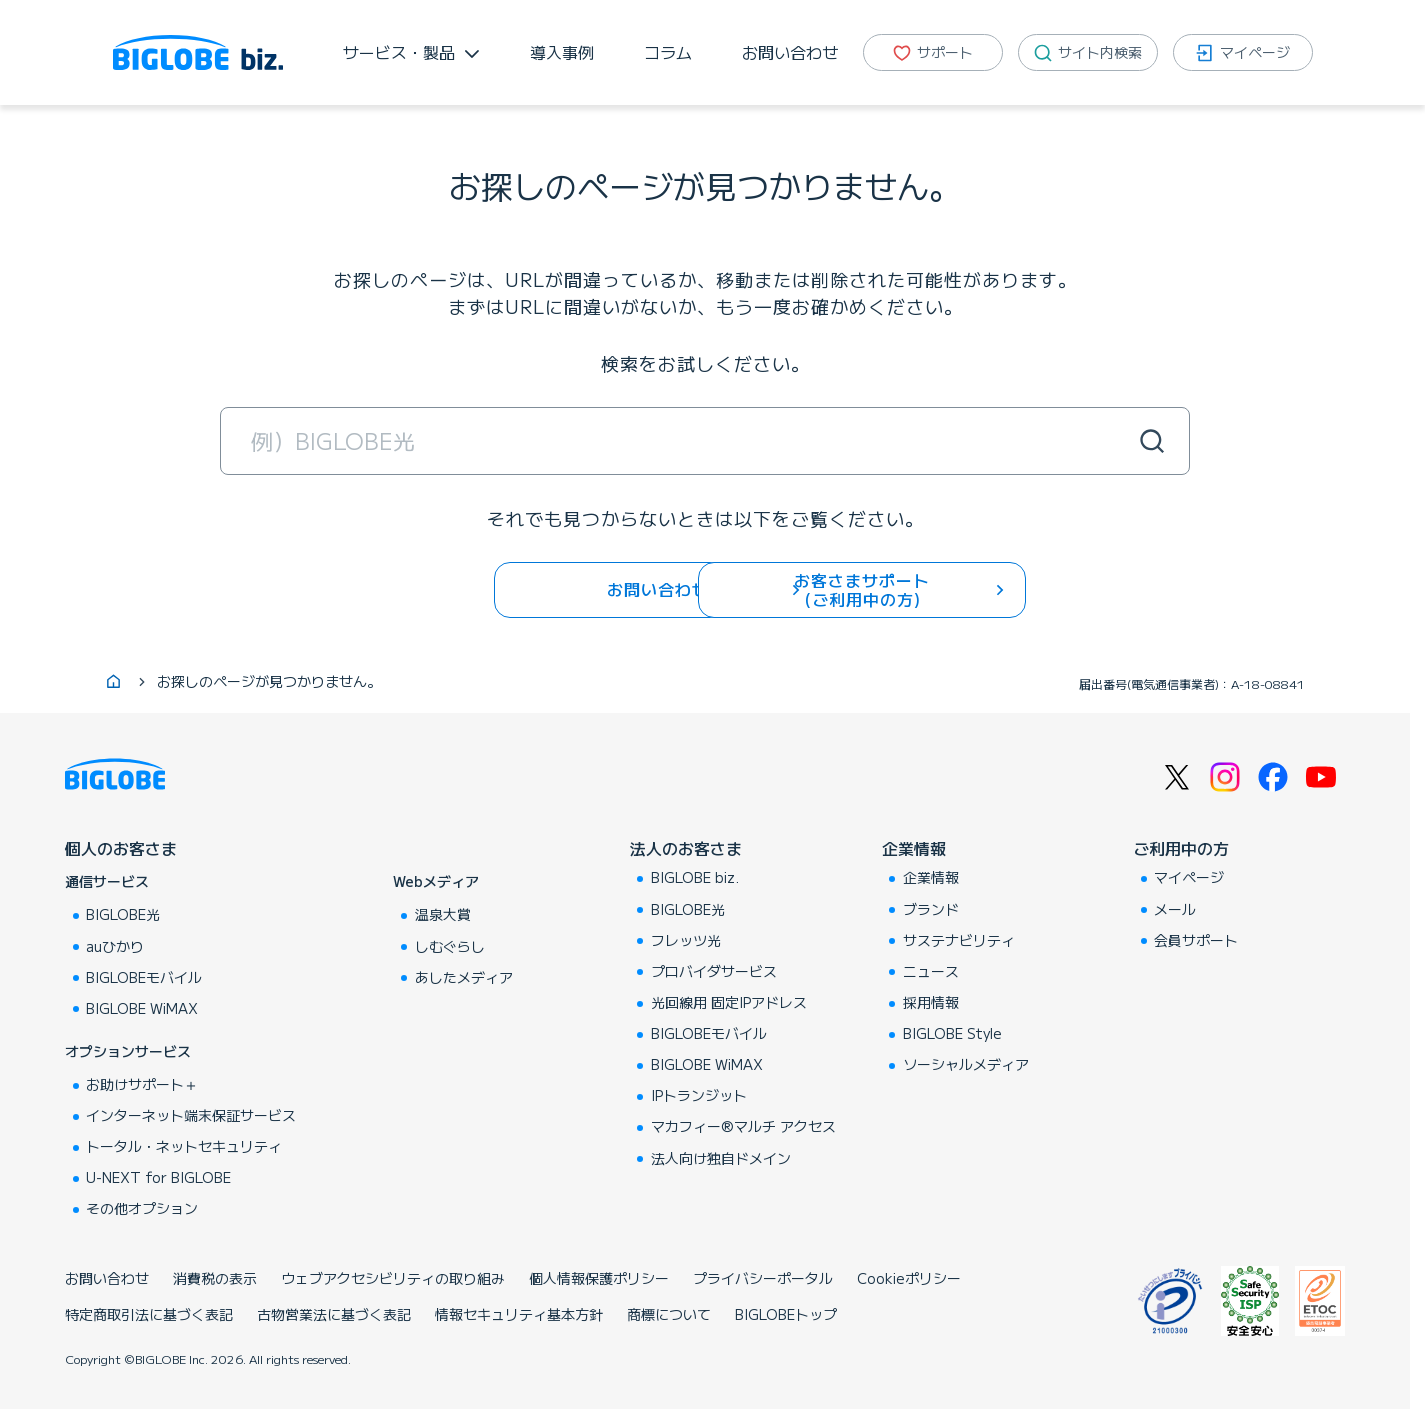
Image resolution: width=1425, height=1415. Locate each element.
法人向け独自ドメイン (721, 1160)
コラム (668, 52)
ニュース (931, 973)
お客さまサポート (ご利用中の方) (879, 589)
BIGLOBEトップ (786, 1317)
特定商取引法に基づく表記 (149, 1317)
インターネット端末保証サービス (191, 1118)
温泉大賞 (443, 917)
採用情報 (931, 1005)
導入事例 (562, 52)
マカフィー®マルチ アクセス (743, 1129)
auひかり (115, 948)
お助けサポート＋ (142, 1087)
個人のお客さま (121, 851)
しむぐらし (450, 948)
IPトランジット (699, 1098)
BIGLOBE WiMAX (142, 1010)
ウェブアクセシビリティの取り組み (393, 1280)
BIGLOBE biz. (695, 880)
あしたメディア (464, 979)
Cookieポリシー (909, 1280)
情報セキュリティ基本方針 (519, 1317)
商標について (669, 1317)
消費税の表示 (215, 1280)
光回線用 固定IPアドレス (729, 1005)
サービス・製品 (399, 52)
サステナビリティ (959, 942)
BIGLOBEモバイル (144, 979)
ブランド (931, 911)
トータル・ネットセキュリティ (184, 1149)
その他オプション (142, 1211)
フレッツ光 (686, 942)
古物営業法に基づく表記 (334, 1317)
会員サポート (1196, 942)
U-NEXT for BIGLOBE (158, 1180)
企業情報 (914, 851)
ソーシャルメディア (966, 1067)
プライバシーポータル (763, 1280)
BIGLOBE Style (952, 1036)
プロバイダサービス (714, 973)
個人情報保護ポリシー (599, 1280)
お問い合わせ (790, 52)
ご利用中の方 (1181, 851)
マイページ (1189, 880)
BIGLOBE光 (123, 917)
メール (1175, 911)
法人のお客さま (686, 851)
